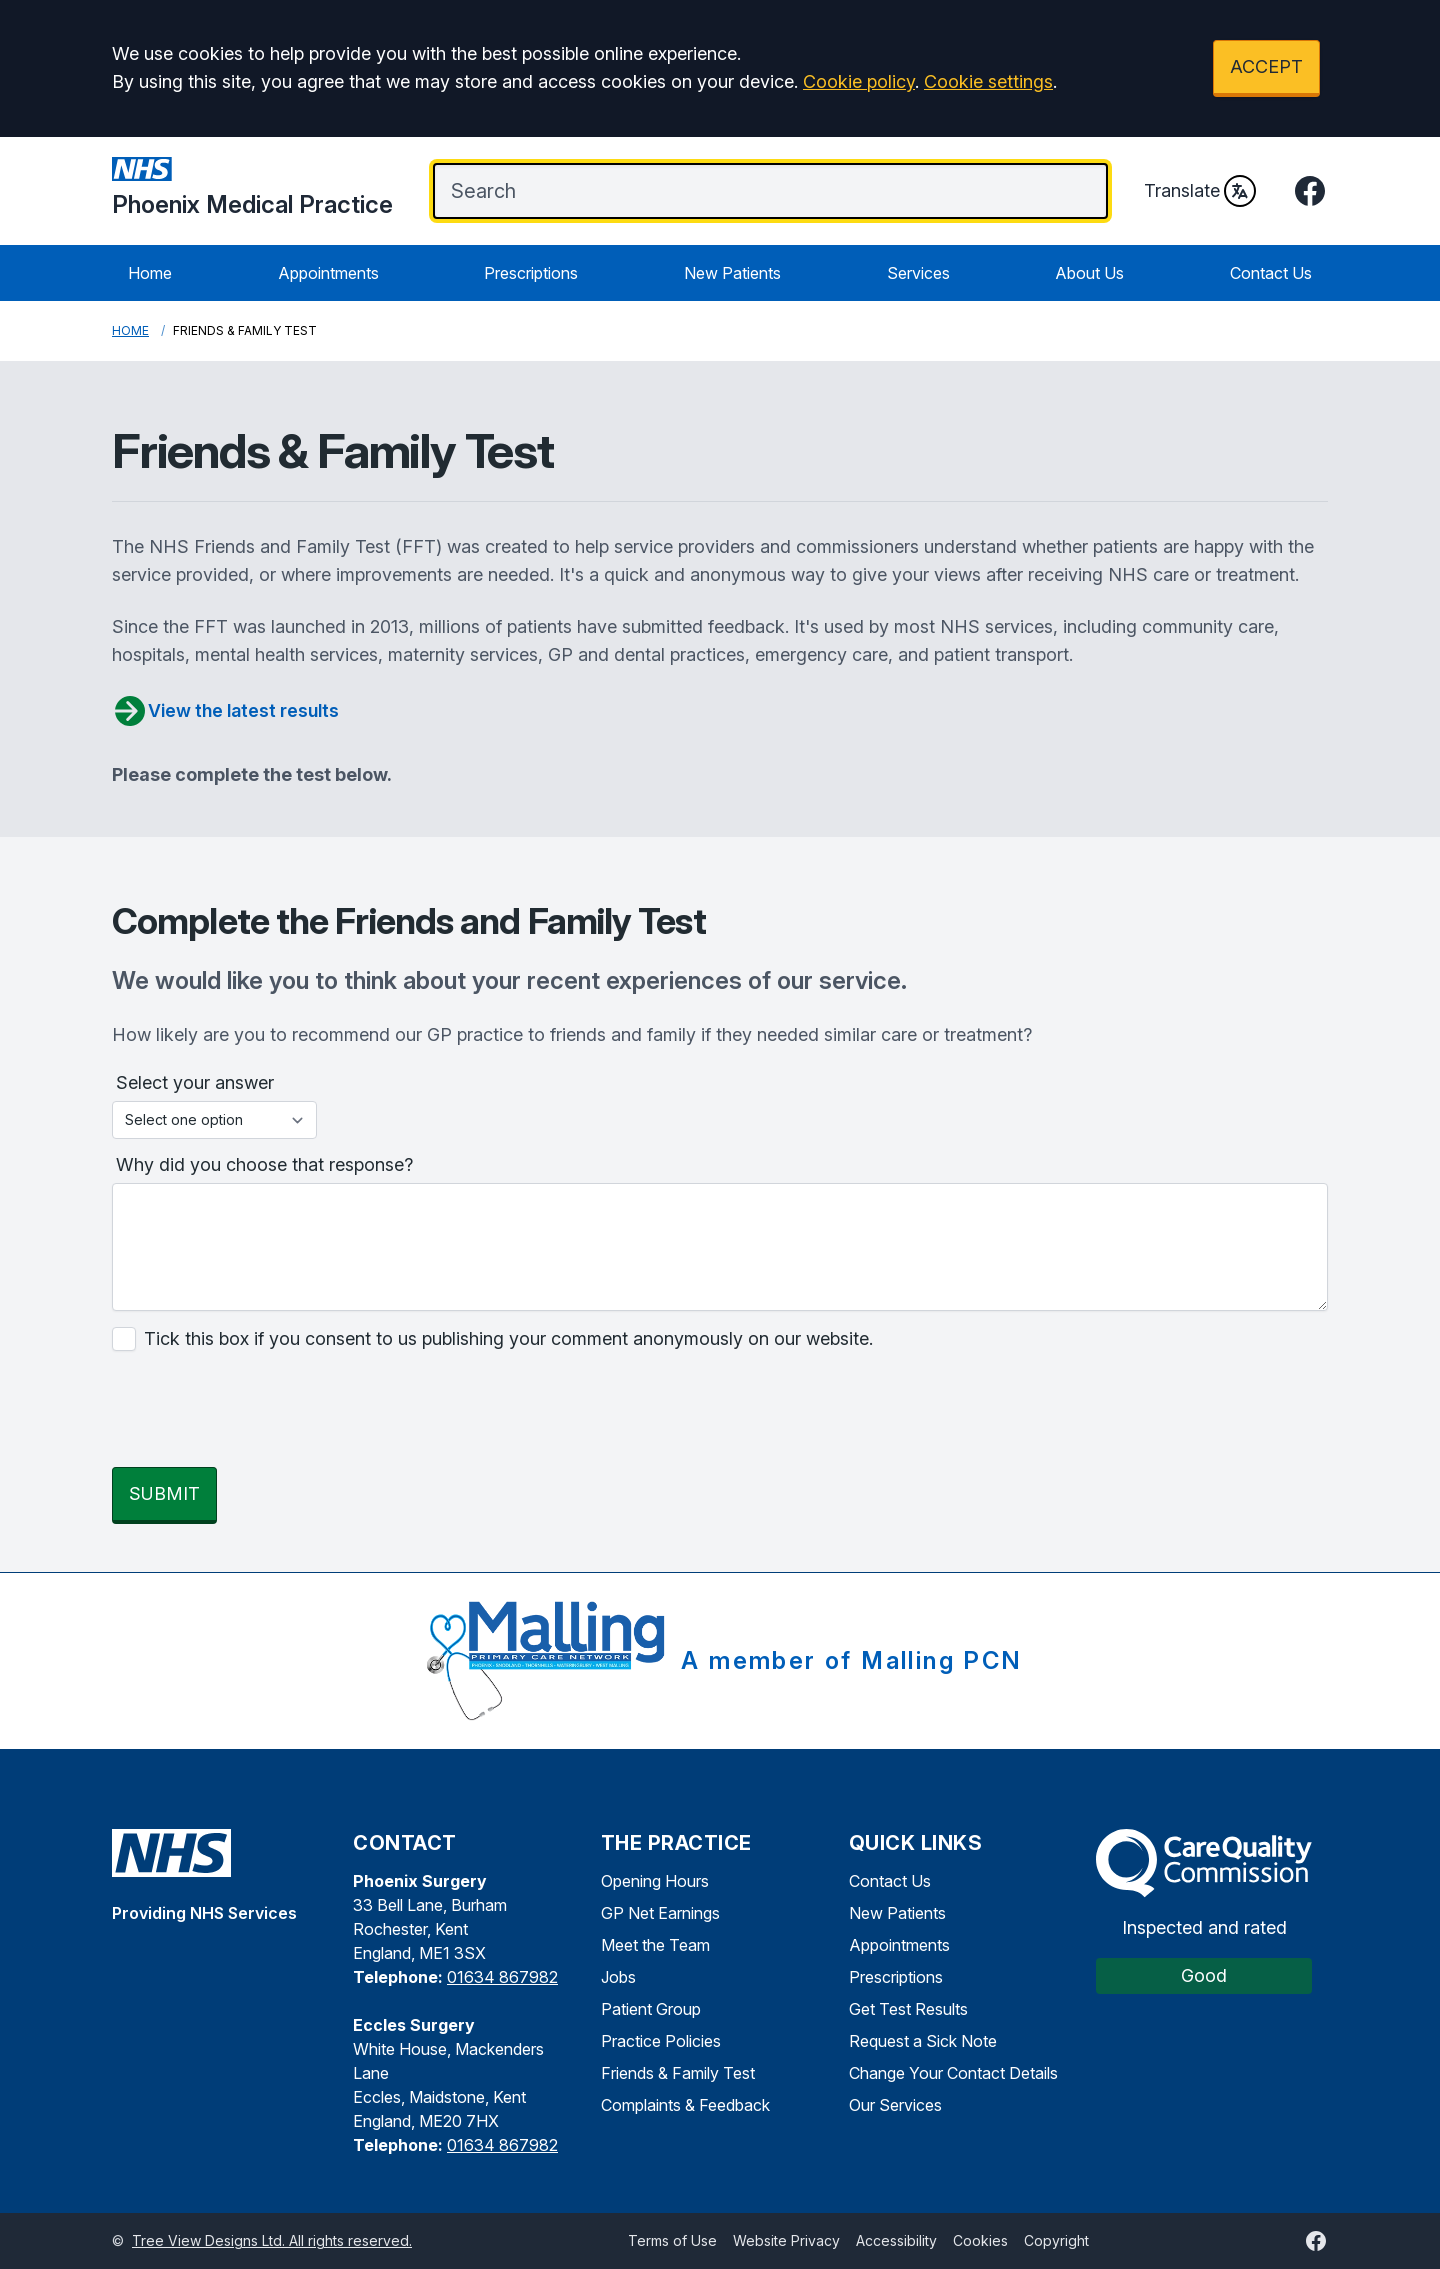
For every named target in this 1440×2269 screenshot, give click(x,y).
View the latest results (225, 711)
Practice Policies (661, 2041)
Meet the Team (655, 1945)
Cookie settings (988, 81)
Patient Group (651, 2009)
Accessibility (896, 2240)
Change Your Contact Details (953, 2073)
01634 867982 (502, 1977)
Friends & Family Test (678, 2073)
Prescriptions (531, 273)
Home (150, 273)
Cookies (980, 2240)
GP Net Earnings (660, 1913)
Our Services (895, 2105)
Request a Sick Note (923, 2041)
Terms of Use (672, 2240)
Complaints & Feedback (685, 2105)
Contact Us (1271, 273)
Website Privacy (786, 2240)
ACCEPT (1266, 66)
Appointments (328, 273)
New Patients (732, 273)
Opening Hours (655, 1881)
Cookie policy (859, 81)
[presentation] (264, 1412)
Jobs (618, 1977)
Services (918, 273)
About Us (1089, 273)
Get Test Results (908, 2009)
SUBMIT (164, 1493)
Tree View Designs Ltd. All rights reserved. (272, 2240)
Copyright (1056, 2240)
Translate (1200, 191)
